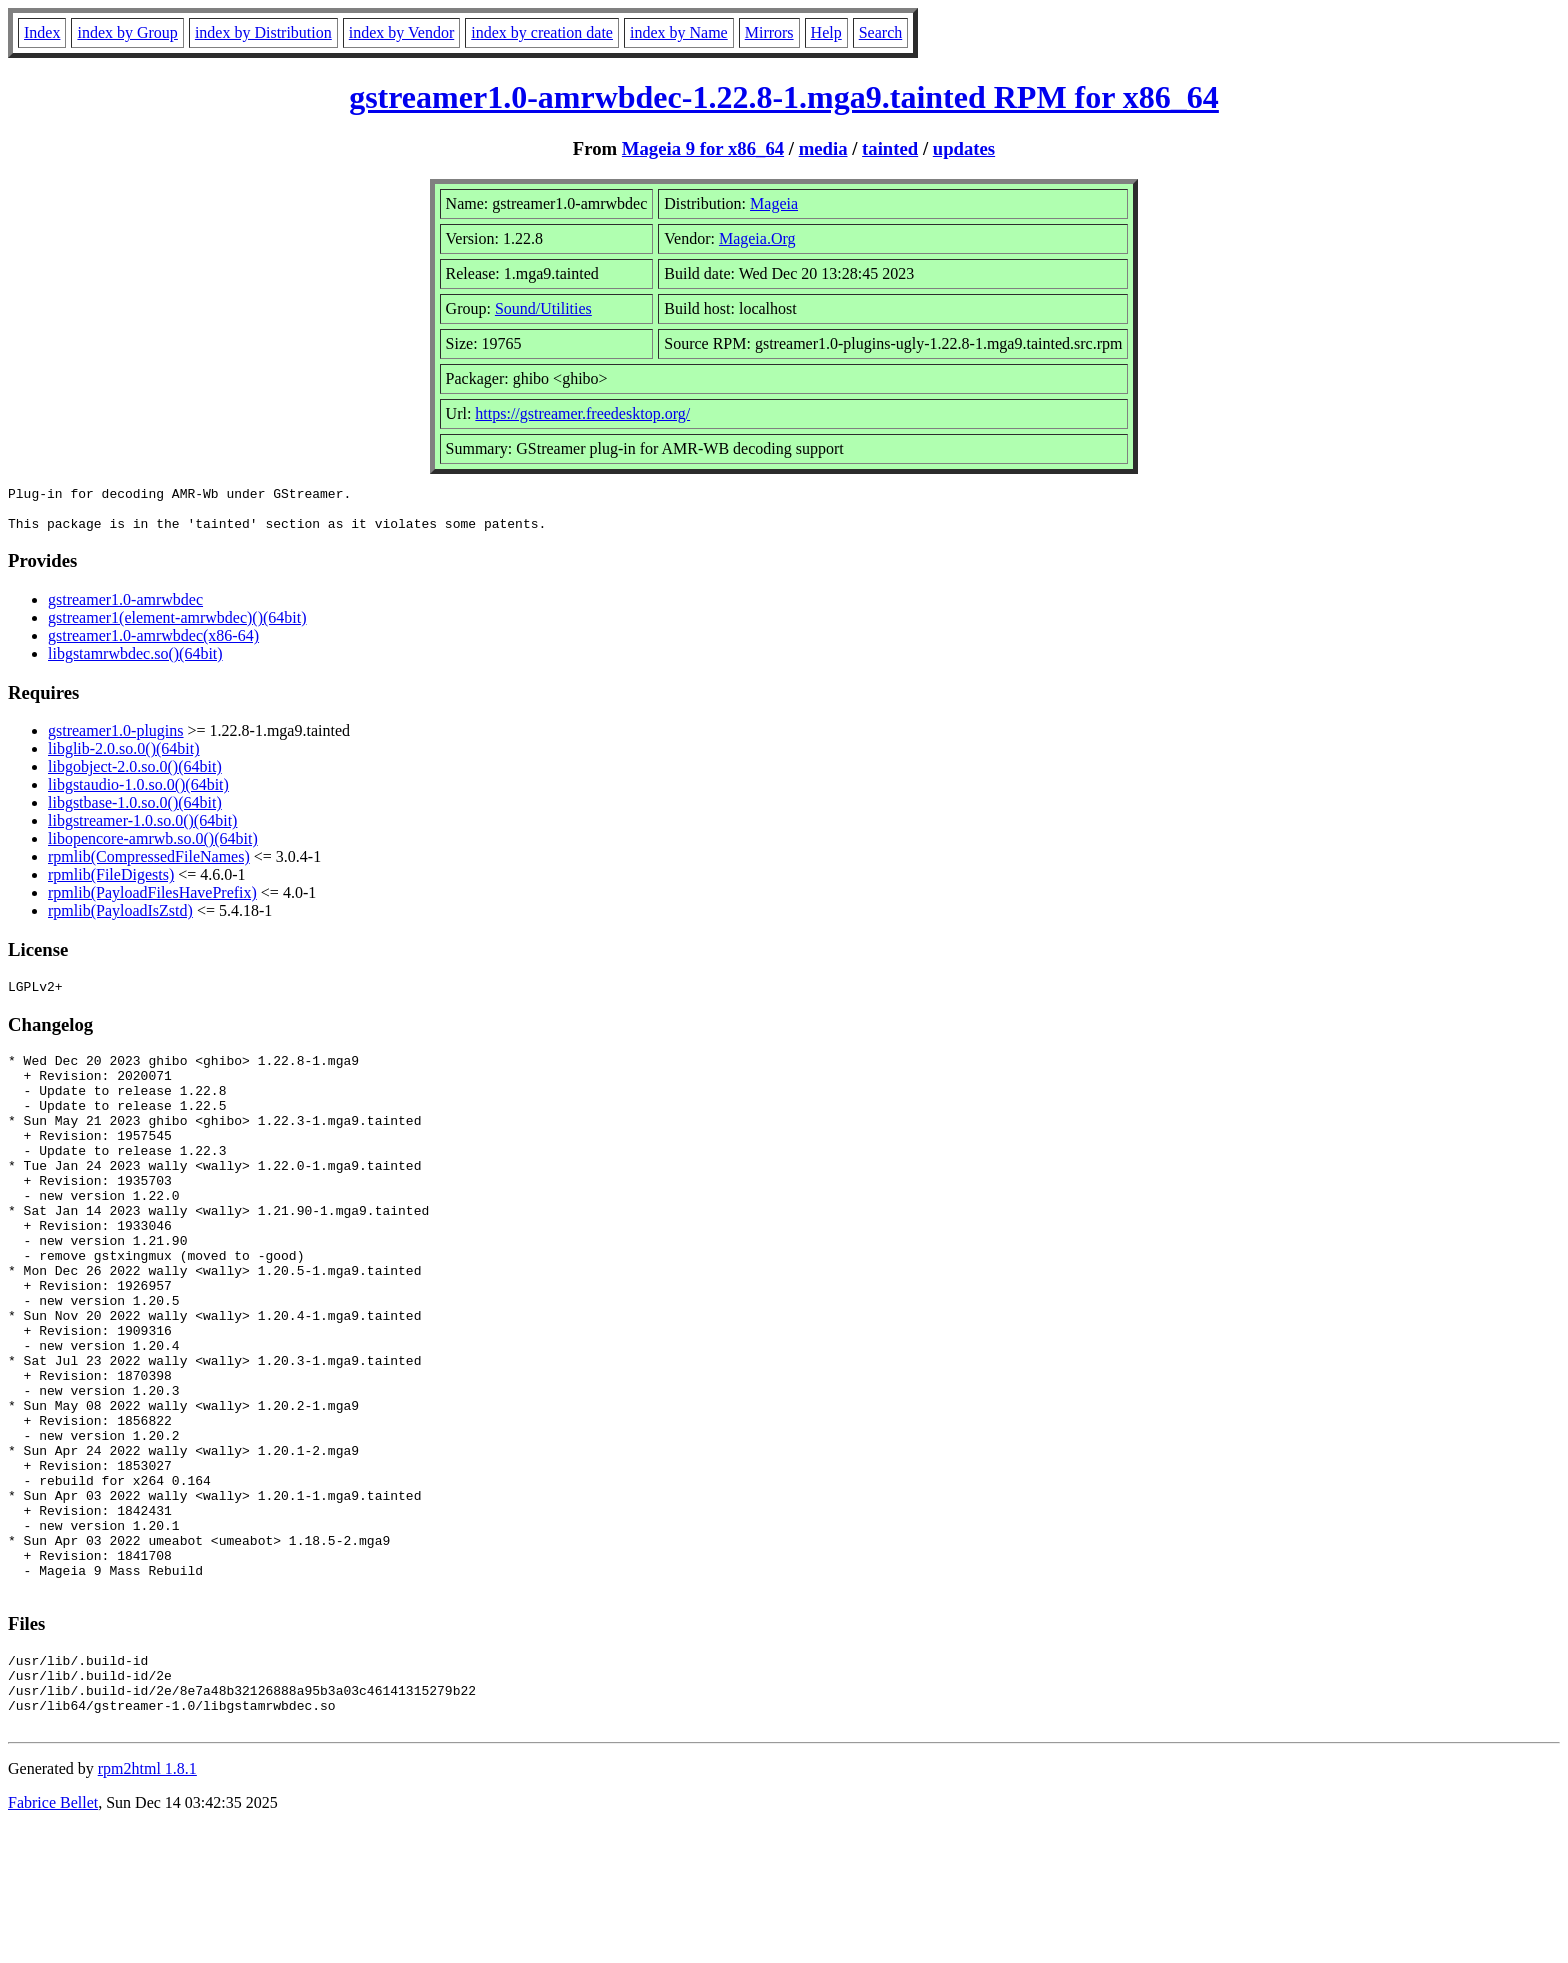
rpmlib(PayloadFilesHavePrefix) (152, 901)
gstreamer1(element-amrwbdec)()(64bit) (177, 626)
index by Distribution (263, 32)
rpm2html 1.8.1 (147, 1903)
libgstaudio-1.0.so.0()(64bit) (138, 793)
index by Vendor (401, 32)
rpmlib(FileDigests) (111, 883)
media (823, 148)
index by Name (679, 32)
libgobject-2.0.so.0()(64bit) (135, 775)
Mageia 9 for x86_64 (703, 148)
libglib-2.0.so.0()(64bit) (124, 757)
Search (881, 32)
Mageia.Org (757, 238)
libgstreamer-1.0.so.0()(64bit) (142, 829)
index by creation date (542, 32)
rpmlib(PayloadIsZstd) (120, 919)
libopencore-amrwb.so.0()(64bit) (153, 847)
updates (964, 148)
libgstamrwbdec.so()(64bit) (135, 662)
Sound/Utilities (543, 308)
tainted (890, 148)
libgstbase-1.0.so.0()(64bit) (135, 811)
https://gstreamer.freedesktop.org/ (582, 413)
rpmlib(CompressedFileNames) (149, 865)
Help (826, 32)
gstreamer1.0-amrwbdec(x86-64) (153, 644)
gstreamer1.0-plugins (116, 739)
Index (42, 32)
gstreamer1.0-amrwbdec (125, 608)
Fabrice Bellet (53, 1937)
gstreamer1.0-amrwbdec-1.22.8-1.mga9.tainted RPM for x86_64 (784, 97)
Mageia (774, 203)
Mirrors (769, 32)
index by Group (127, 32)
